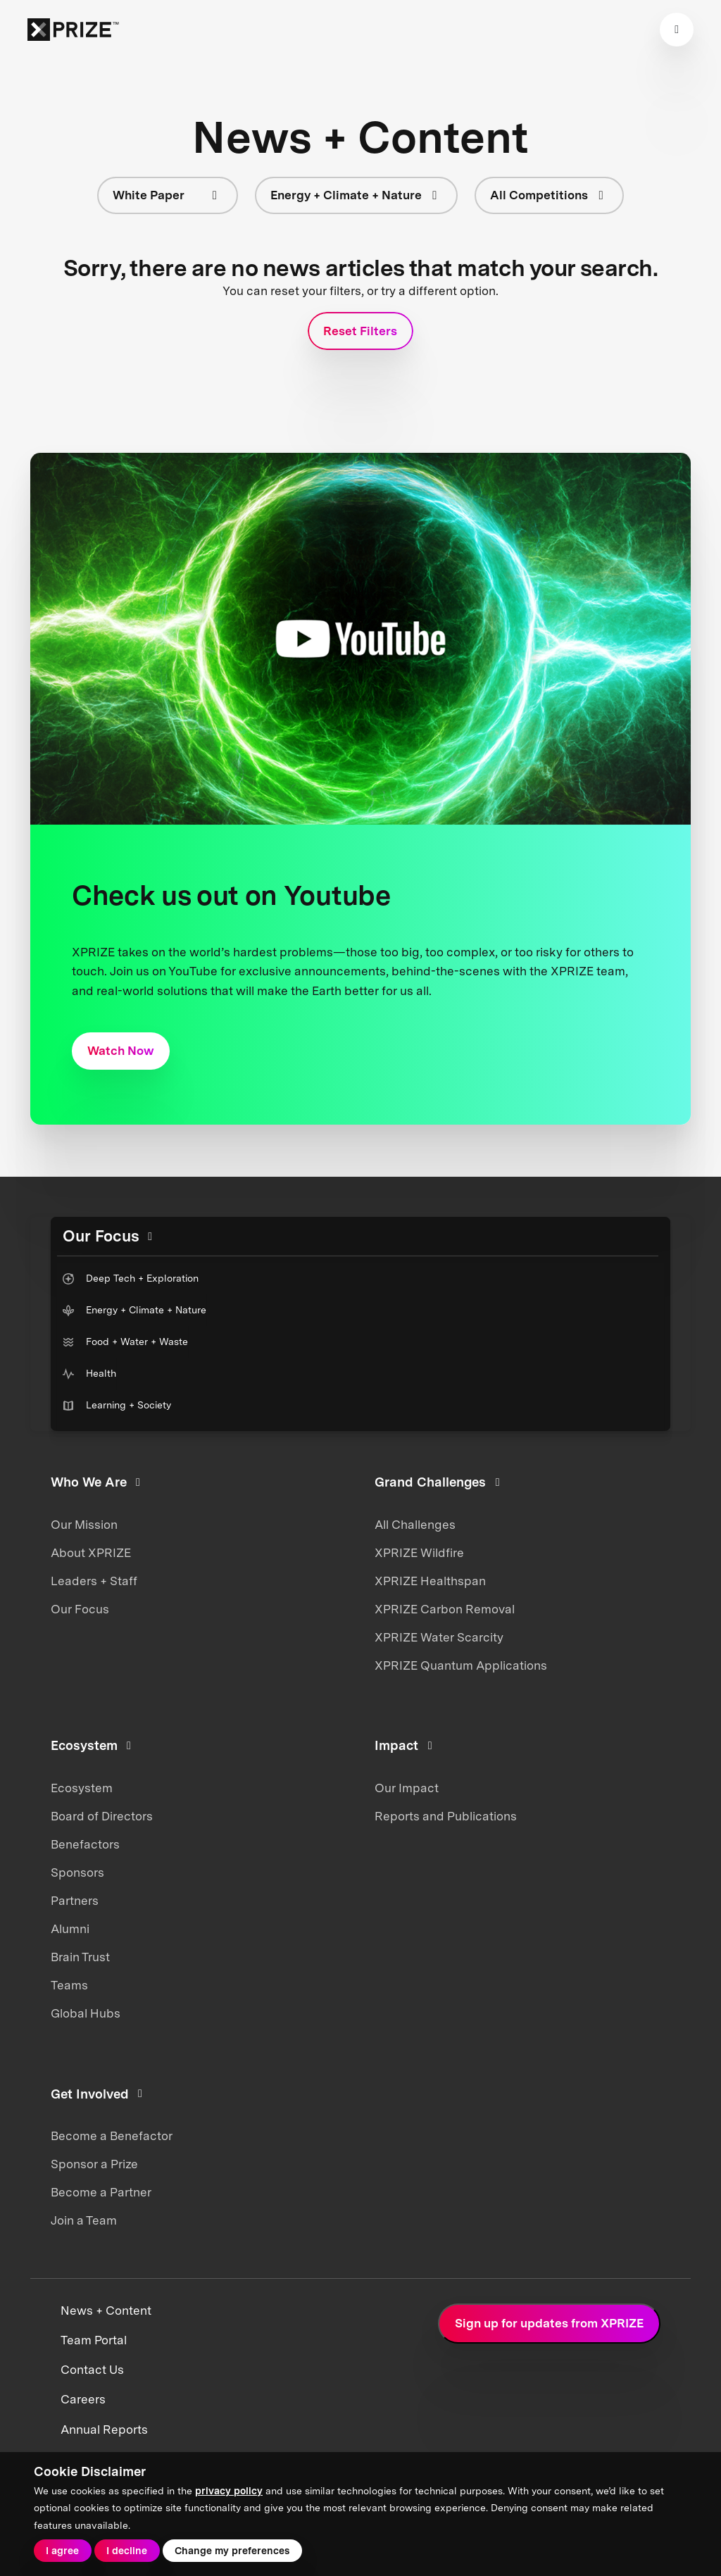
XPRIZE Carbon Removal (445, 1609)
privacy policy (229, 2490)
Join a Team (84, 2220)
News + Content (106, 2310)
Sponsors (77, 1872)
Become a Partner (101, 2192)
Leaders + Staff (94, 1581)
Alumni (70, 1929)
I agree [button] (62, 2550)
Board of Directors (102, 1816)
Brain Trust (80, 1957)
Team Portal (94, 2340)
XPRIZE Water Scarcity (439, 1637)
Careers (83, 2399)
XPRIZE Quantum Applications (461, 1665)
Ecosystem (82, 1788)
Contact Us (92, 2370)
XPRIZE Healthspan (430, 1581)
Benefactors (85, 1844)
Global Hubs (85, 2013)
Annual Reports (104, 2429)
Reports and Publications (446, 1816)
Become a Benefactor (112, 2136)
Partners (75, 1901)
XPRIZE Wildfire (419, 1553)
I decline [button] (126, 2550)
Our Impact (407, 1788)
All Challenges (415, 1525)
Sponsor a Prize (94, 2164)
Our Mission (84, 1525)
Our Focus (80, 1609)
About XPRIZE (91, 1553)
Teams (69, 1985)
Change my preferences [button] (232, 2550)
